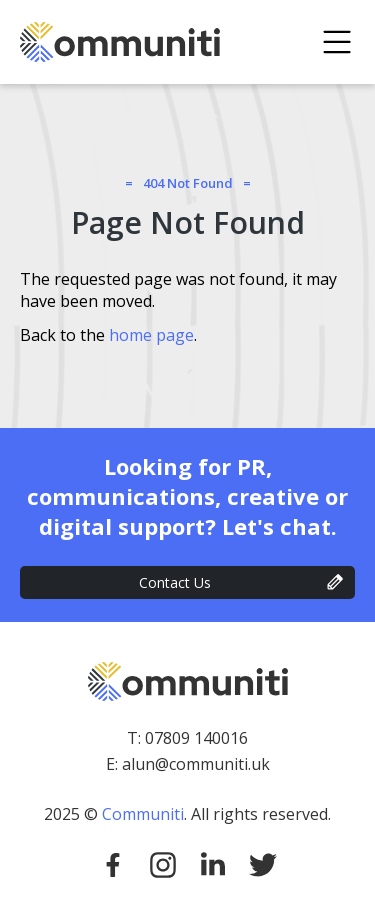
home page (151, 335)
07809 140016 (196, 738)
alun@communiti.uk (196, 764)
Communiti (143, 814)
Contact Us (175, 582)
